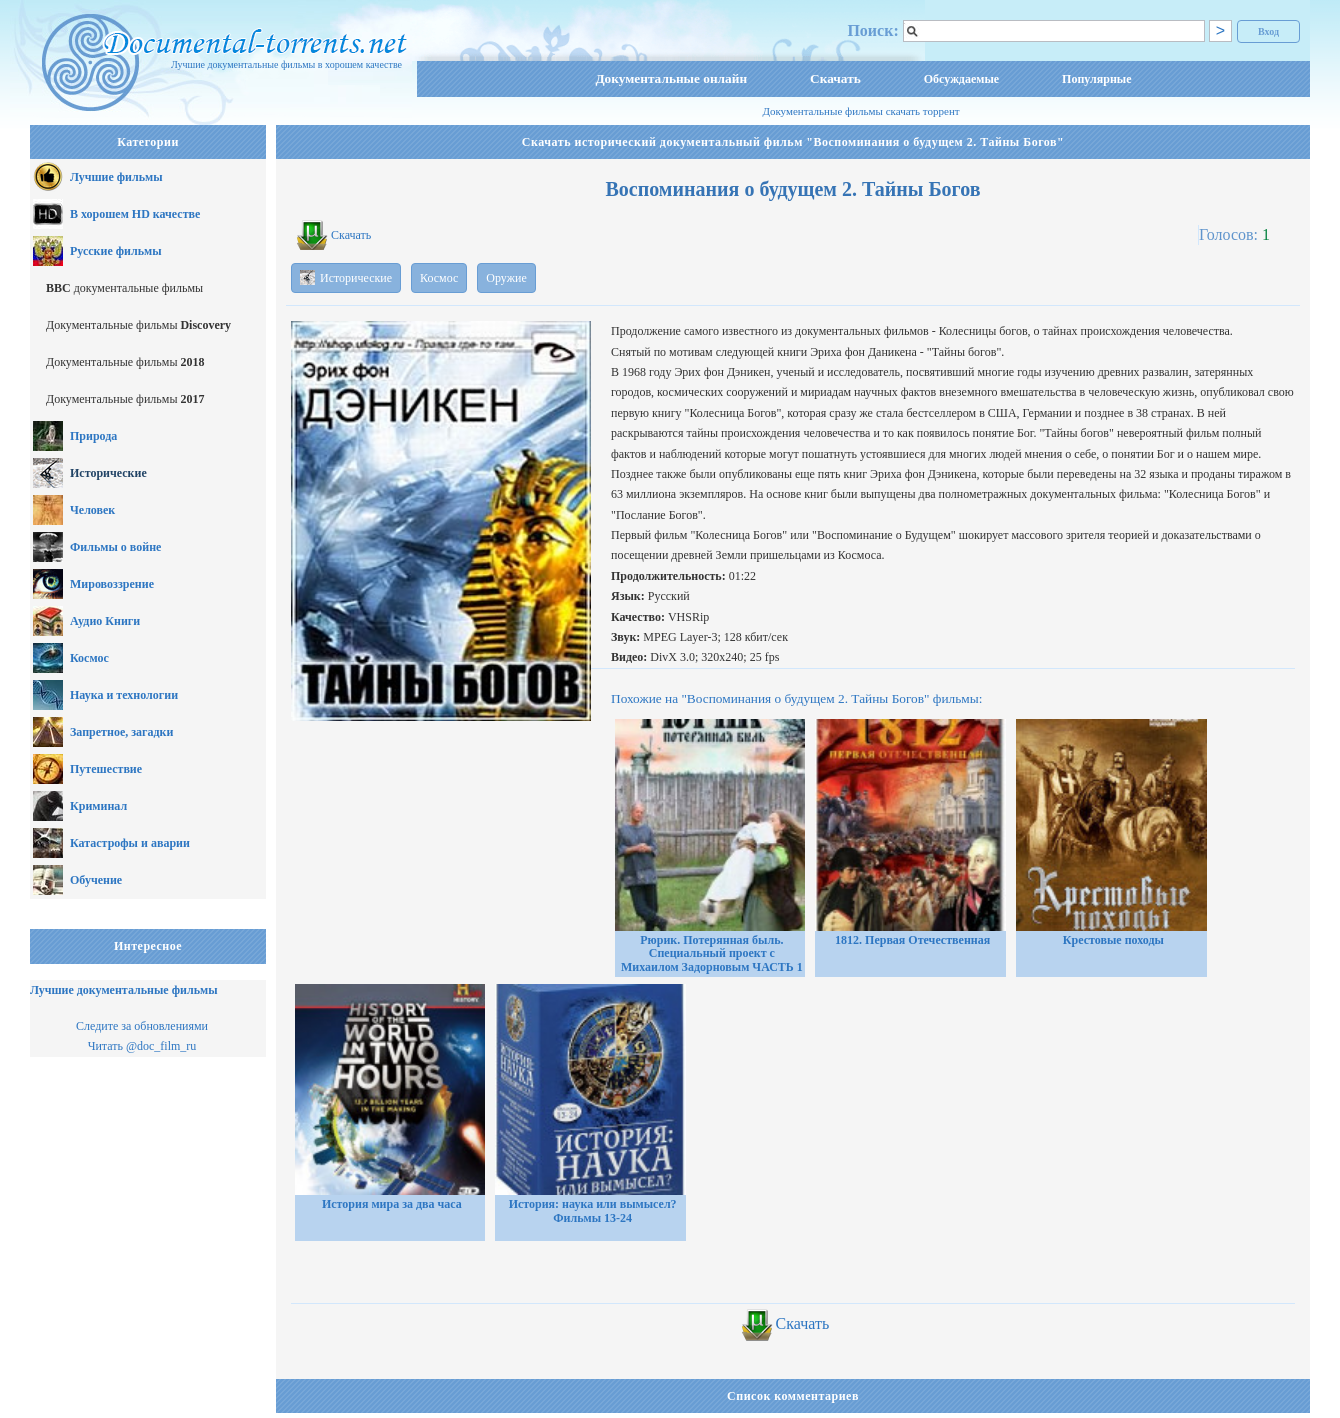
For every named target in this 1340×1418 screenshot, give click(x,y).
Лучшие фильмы (116, 177)
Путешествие (106, 769)
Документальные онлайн (671, 78)
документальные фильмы (124, 288)
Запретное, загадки (121, 732)
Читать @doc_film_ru (142, 1046)
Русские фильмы (116, 251)
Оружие (506, 278)
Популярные (1096, 79)
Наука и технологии (124, 695)
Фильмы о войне (115, 547)
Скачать (835, 78)
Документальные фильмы (138, 325)
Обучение (96, 880)
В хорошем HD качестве (135, 214)
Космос (89, 658)
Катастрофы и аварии (130, 843)
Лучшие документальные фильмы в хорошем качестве (286, 64)
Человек (92, 510)
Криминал (98, 806)
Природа (93, 436)
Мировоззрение (112, 584)
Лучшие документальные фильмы (124, 990)
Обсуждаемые (961, 79)
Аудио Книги (105, 621)
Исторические (108, 473)
